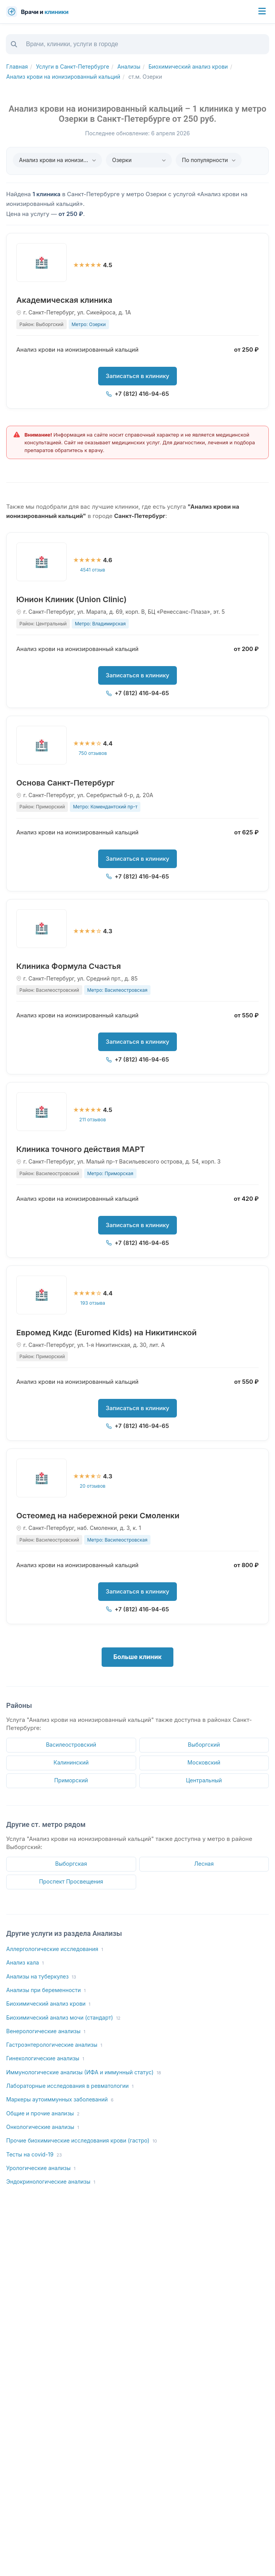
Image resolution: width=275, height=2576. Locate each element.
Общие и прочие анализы (43, 2113)
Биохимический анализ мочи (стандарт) (63, 2018)
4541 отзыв (92, 570)
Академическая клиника (64, 300)
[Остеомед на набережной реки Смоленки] (41, 1478)
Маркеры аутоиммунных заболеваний (60, 2099)
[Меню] (262, 11)
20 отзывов (93, 1486)
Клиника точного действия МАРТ (80, 1149)
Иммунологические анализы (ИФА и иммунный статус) (83, 2072)
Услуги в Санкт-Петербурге (72, 66)
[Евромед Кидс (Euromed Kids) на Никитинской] (41, 1295)
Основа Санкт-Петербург (65, 782)
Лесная (204, 1863)
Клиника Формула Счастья (68, 966)
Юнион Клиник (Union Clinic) (71, 599)
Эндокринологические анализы (50, 2182)
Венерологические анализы (45, 2031)
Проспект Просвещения (71, 1881)
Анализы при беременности (46, 1990)
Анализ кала (25, 1963)
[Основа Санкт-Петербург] (41, 745)
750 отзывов (93, 753)
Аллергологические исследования (54, 1949)
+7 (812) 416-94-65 (137, 393)
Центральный (204, 1780)
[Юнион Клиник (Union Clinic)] (41, 561)
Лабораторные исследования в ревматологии (69, 2086)
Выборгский (204, 1744)
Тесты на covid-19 (34, 2154)
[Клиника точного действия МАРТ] (41, 1111)
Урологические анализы (40, 2168)
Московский (203, 1762)
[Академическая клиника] (41, 262)
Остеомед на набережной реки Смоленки (97, 1515)
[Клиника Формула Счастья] (41, 928)
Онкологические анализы (42, 2127)
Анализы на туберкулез (41, 1976)
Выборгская (71, 1863)
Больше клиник (137, 1657)
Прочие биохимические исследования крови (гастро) (81, 2140)
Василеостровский (71, 1744)
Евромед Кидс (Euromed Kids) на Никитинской (106, 1332)
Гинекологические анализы (45, 2058)
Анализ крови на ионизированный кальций (63, 76)
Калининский (71, 1762)
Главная (17, 66)
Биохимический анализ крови (188, 66)
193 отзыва (92, 1303)
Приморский (71, 1780)
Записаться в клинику (137, 376)
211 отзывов (92, 1119)
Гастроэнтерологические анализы (54, 2045)
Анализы (128, 66)
